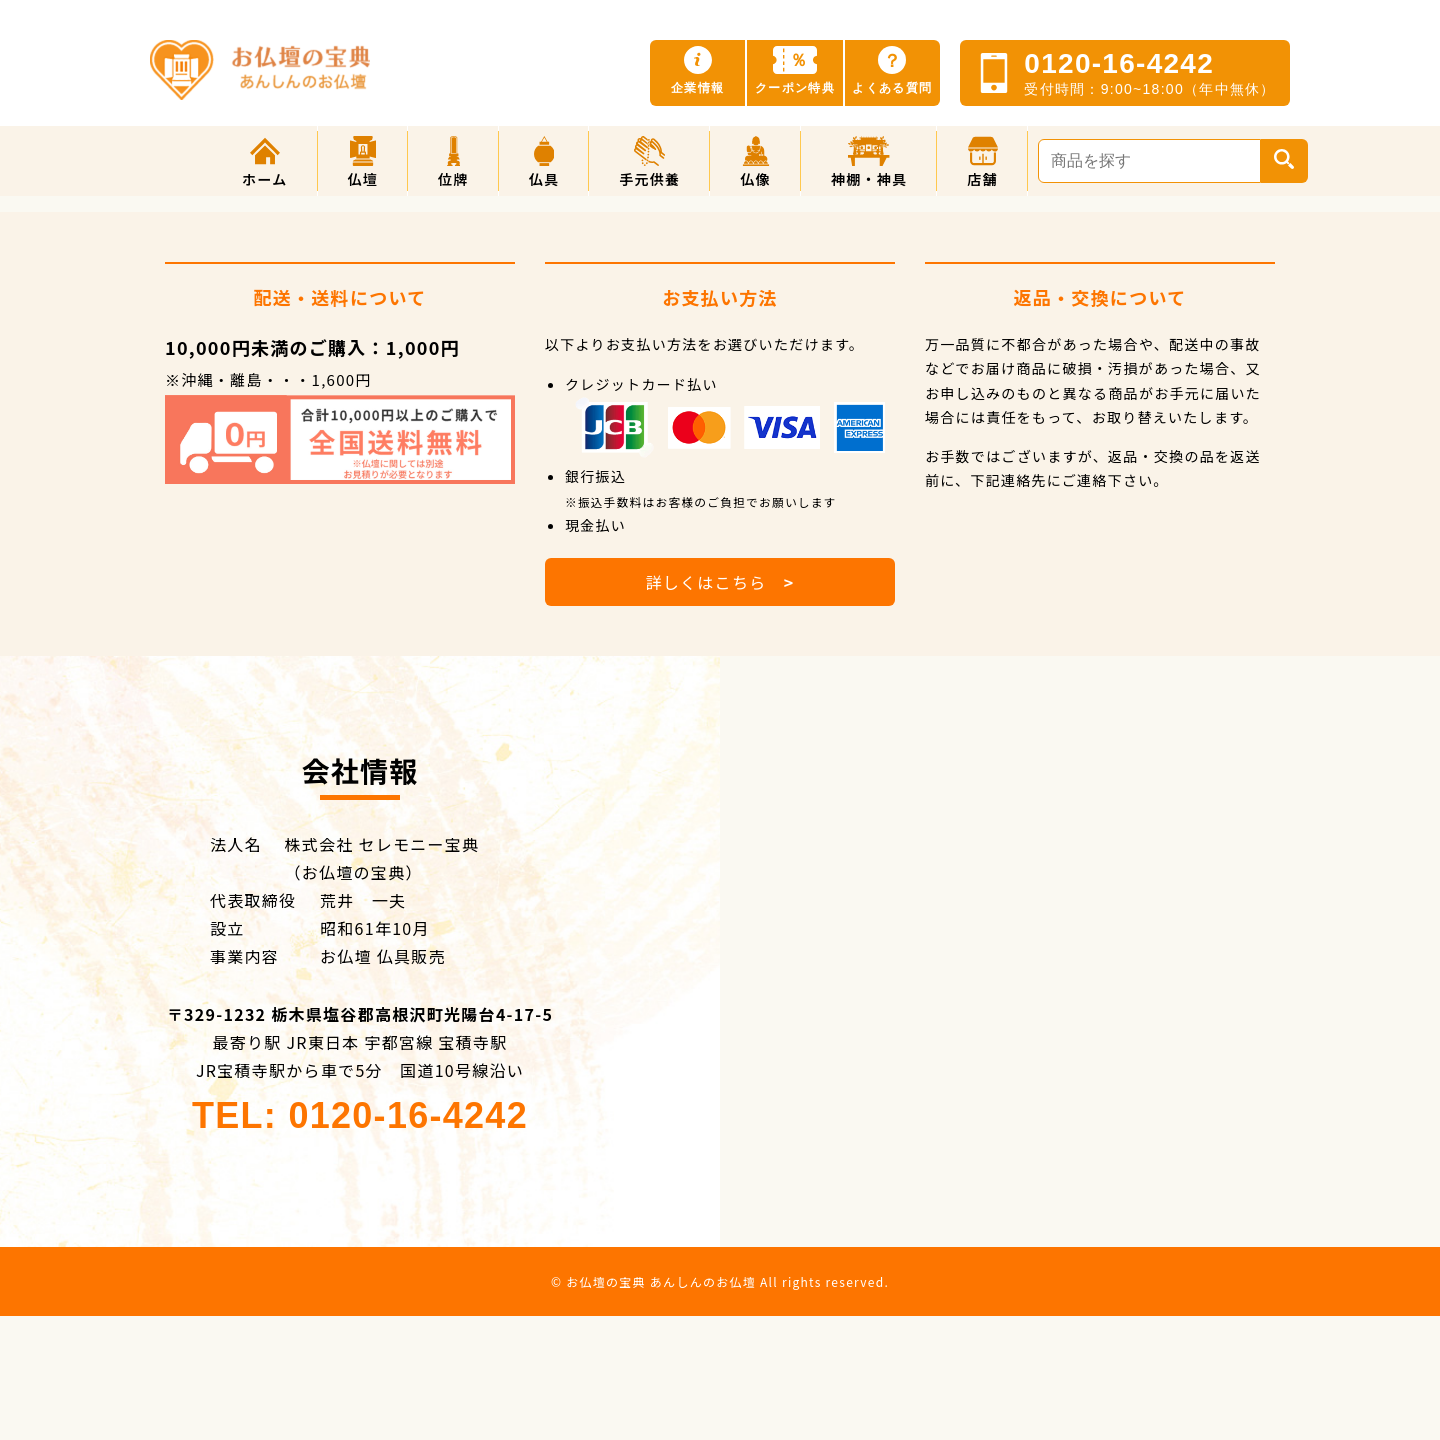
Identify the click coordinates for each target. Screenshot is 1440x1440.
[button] (363, 161)
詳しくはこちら (719, 582)
